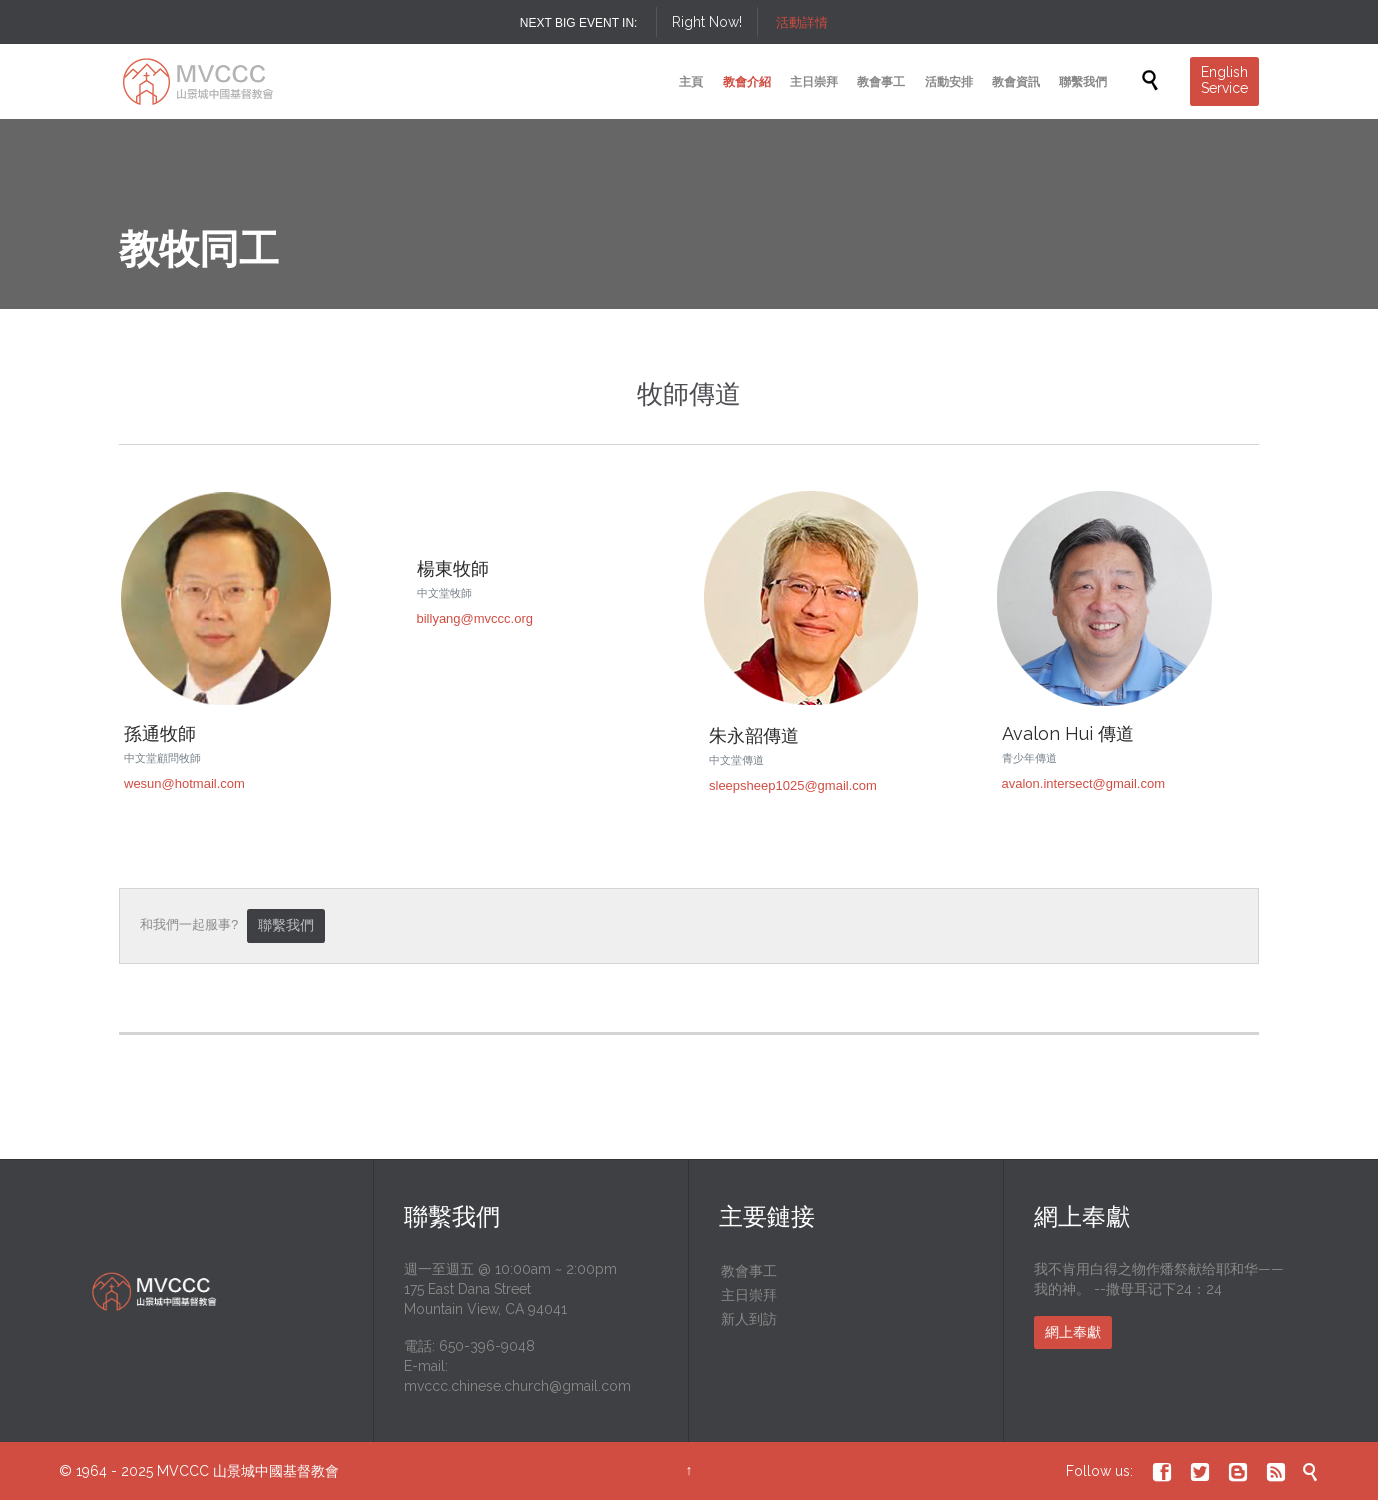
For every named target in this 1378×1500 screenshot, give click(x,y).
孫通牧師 (160, 733)
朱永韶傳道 (754, 735)
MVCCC (183, 1471)
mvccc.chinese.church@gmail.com (517, 1386)
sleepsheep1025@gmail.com (793, 785)
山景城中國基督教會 (276, 1471)
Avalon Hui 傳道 (1068, 733)
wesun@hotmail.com (184, 783)
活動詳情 (802, 22)
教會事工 (749, 1271)
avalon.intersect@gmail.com (1083, 783)
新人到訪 (749, 1319)
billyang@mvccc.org (475, 618)
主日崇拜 (749, 1295)
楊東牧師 (453, 568)
